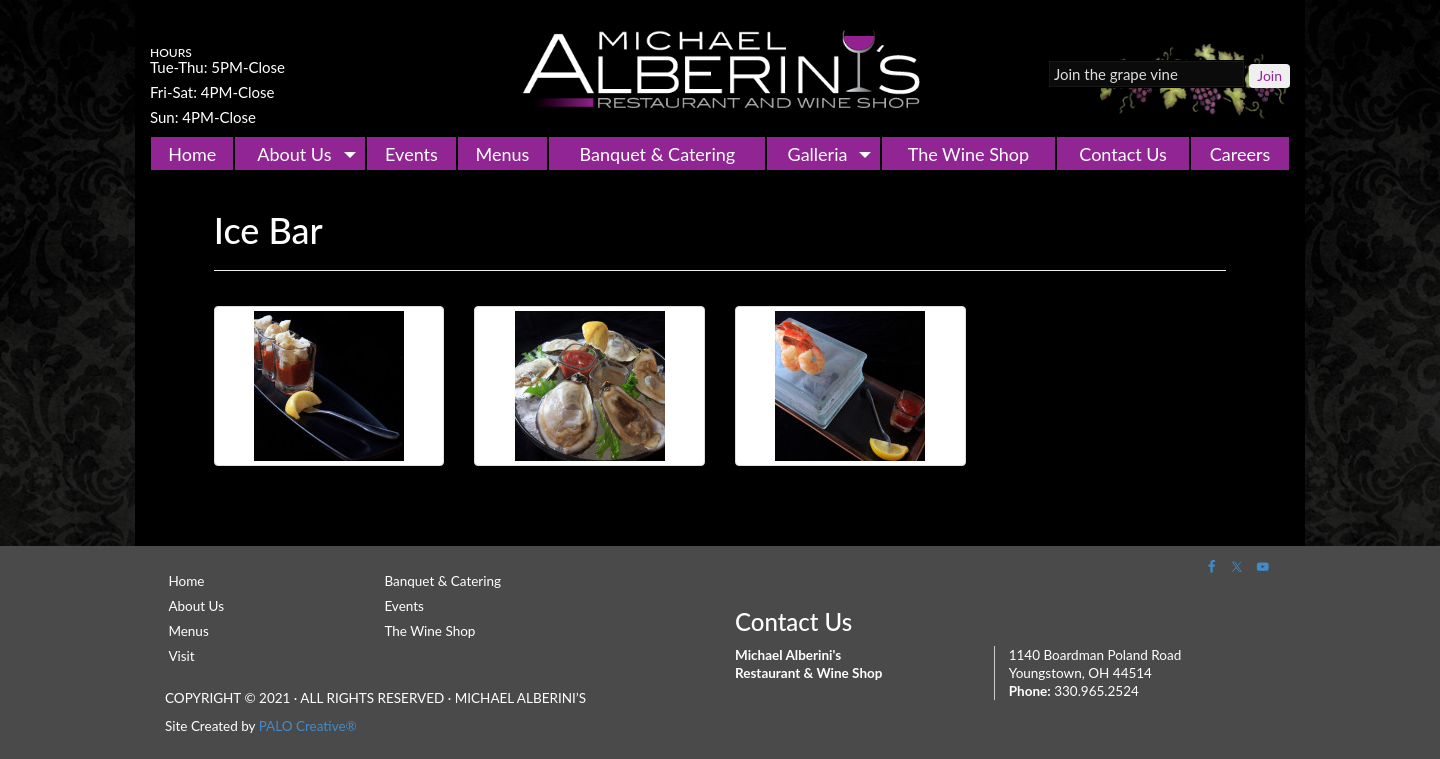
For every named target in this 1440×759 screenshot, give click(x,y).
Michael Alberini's (720, 70)
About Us (294, 154)
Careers (1240, 154)
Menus (503, 154)
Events (411, 154)
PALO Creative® (308, 726)
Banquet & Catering (658, 154)
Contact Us (1123, 154)
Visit (181, 656)
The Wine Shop (968, 154)
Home (192, 154)
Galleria (818, 154)
